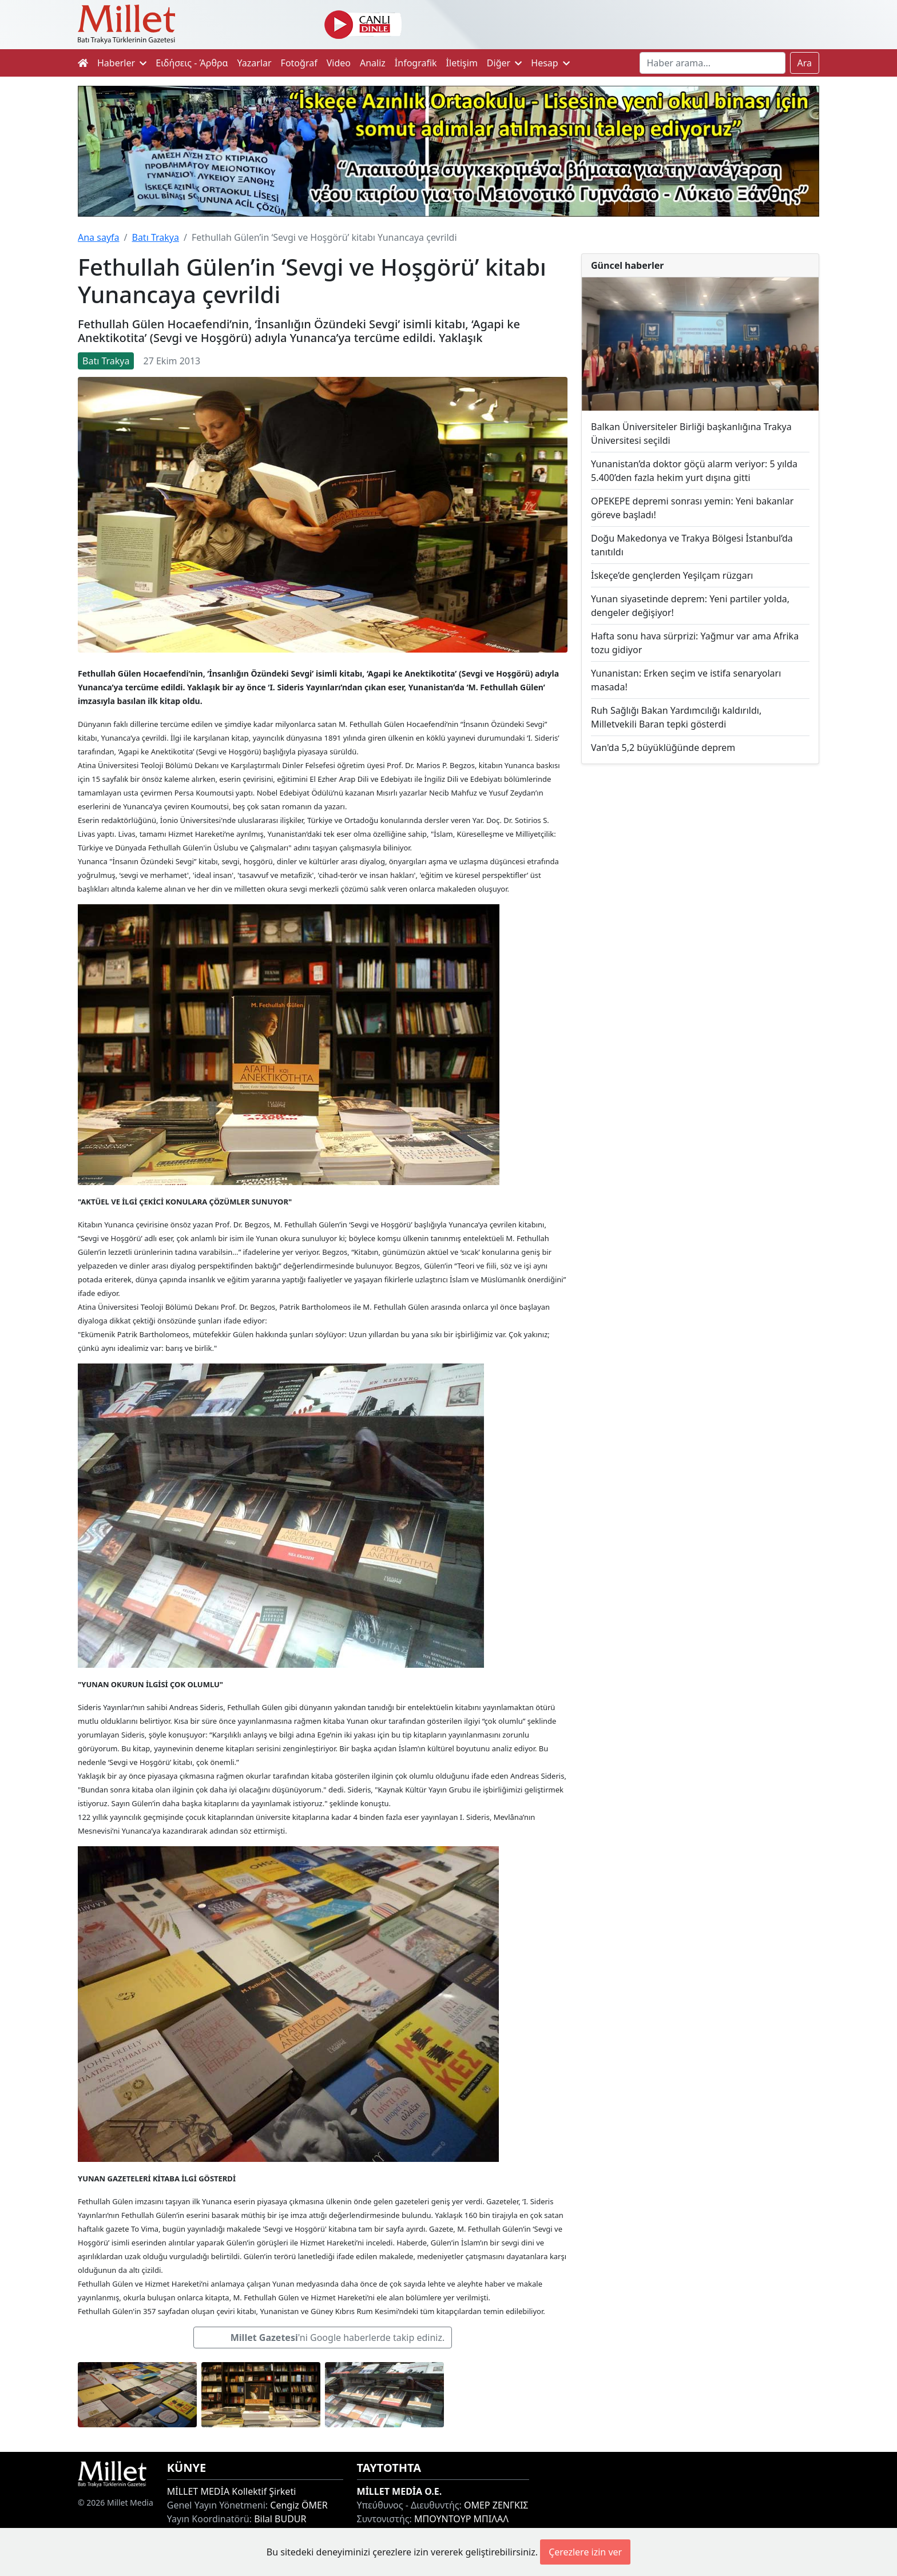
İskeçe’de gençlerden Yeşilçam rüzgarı (672, 575)
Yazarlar (254, 63)
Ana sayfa (99, 237)
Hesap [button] (550, 63)
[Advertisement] (700, 867)
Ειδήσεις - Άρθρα (192, 63)
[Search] (712, 63)
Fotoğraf (299, 63)
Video (339, 63)
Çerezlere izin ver (585, 2552)
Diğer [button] (504, 63)
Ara (804, 63)
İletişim (462, 63)
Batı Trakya (155, 237)
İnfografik (416, 63)
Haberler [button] (121, 63)
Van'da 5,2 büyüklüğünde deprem (663, 747)
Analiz (373, 63)
